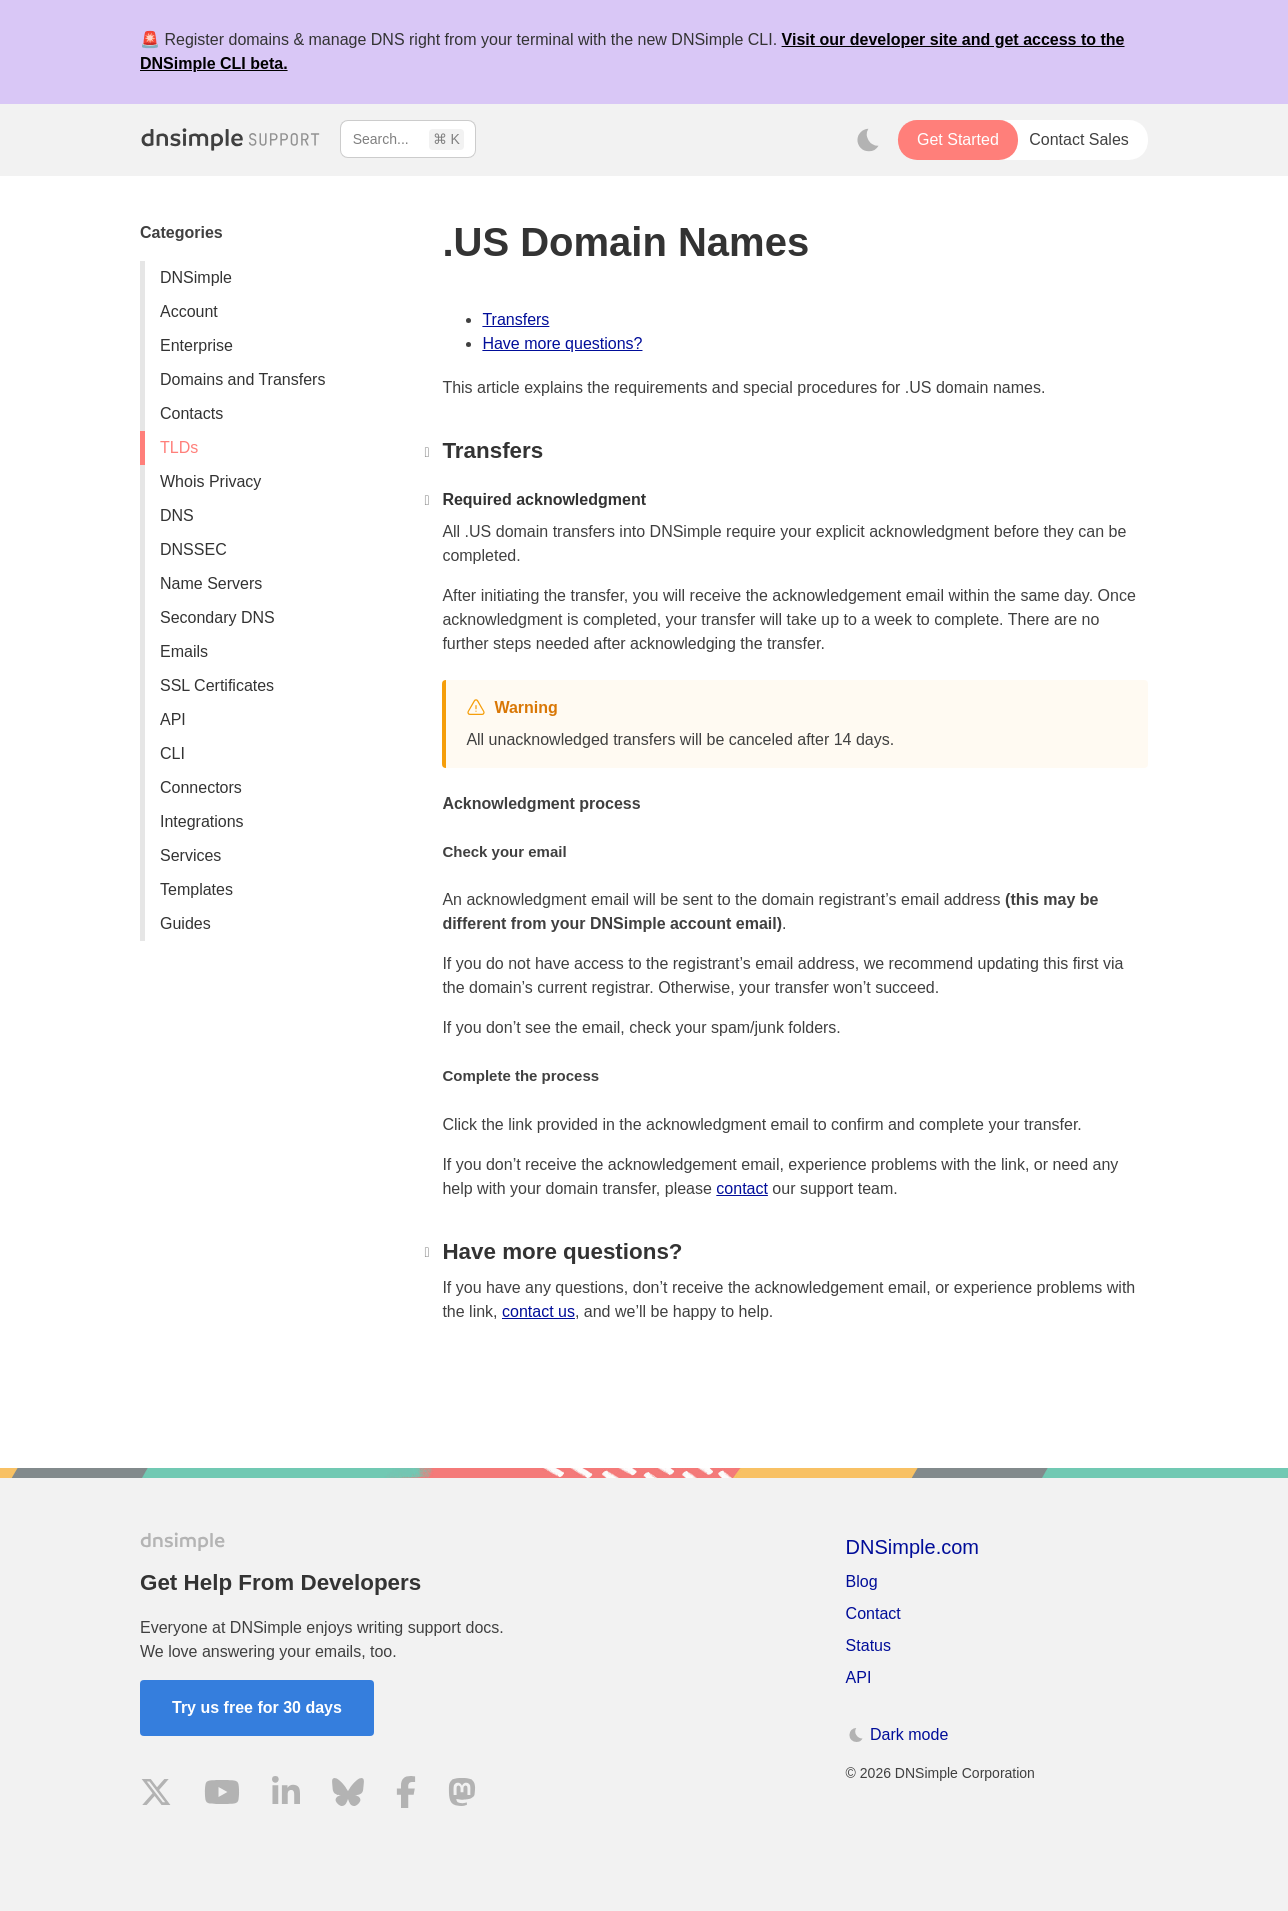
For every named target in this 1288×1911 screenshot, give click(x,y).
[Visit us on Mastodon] (462, 1795)
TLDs (179, 447)
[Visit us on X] (156, 1795)
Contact (873, 1613)
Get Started (958, 139)
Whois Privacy (210, 481)
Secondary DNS (217, 617)
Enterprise (196, 345)
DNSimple (196, 277)
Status (868, 1645)
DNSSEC (193, 549)
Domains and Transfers (242, 379)
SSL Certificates (217, 685)
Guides (185, 923)
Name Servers (211, 583)
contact (742, 1188)
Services (190, 855)
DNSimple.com (912, 1547)
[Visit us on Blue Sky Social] (348, 1795)
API (173, 719)
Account (189, 311)
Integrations (202, 821)
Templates (196, 889)
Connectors (201, 787)
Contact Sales (1079, 139)
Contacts (191, 413)
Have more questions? (562, 343)
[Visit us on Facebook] (406, 1795)
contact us (538, 1311)
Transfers (515, 319)
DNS (177, 515)
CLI (172, 753)
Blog (862, 1581)
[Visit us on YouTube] (222, 1795)
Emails (184, 651)
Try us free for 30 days (257, 1707)
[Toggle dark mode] (868, 140)
